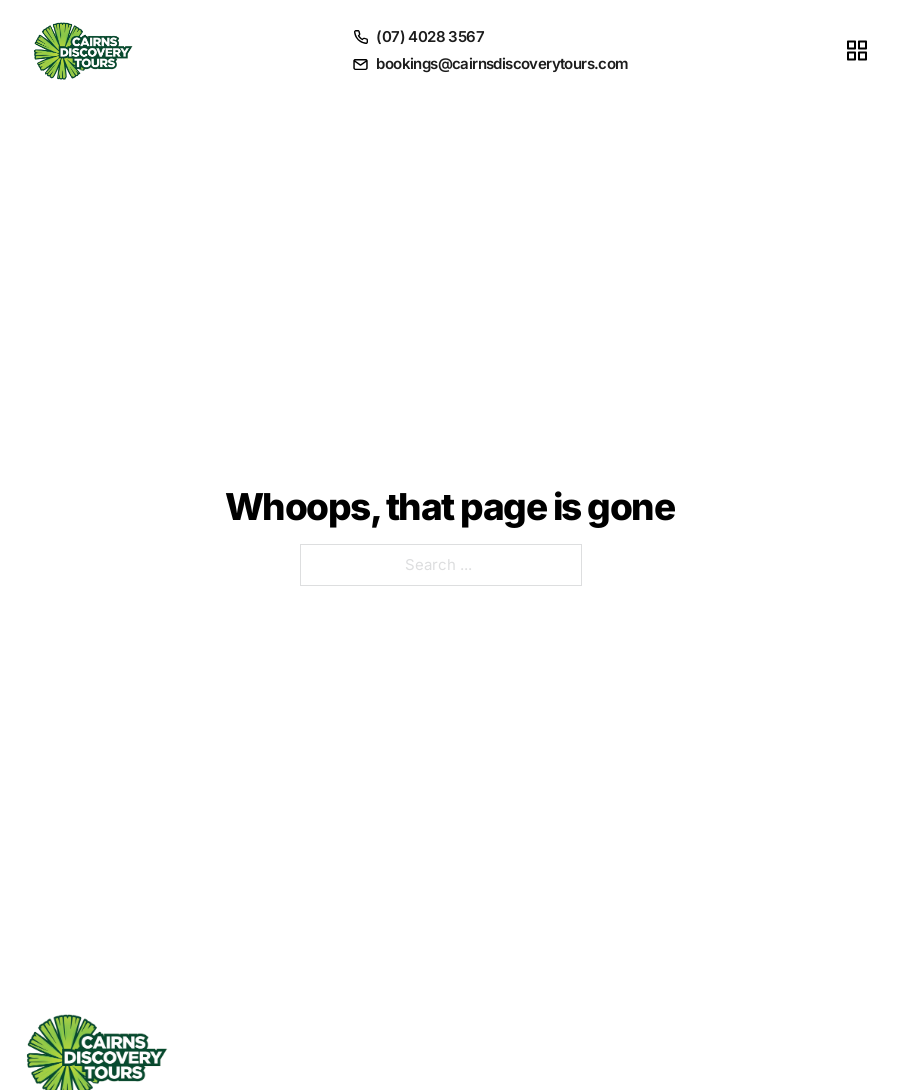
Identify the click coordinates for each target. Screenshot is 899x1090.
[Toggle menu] (857, 50)
